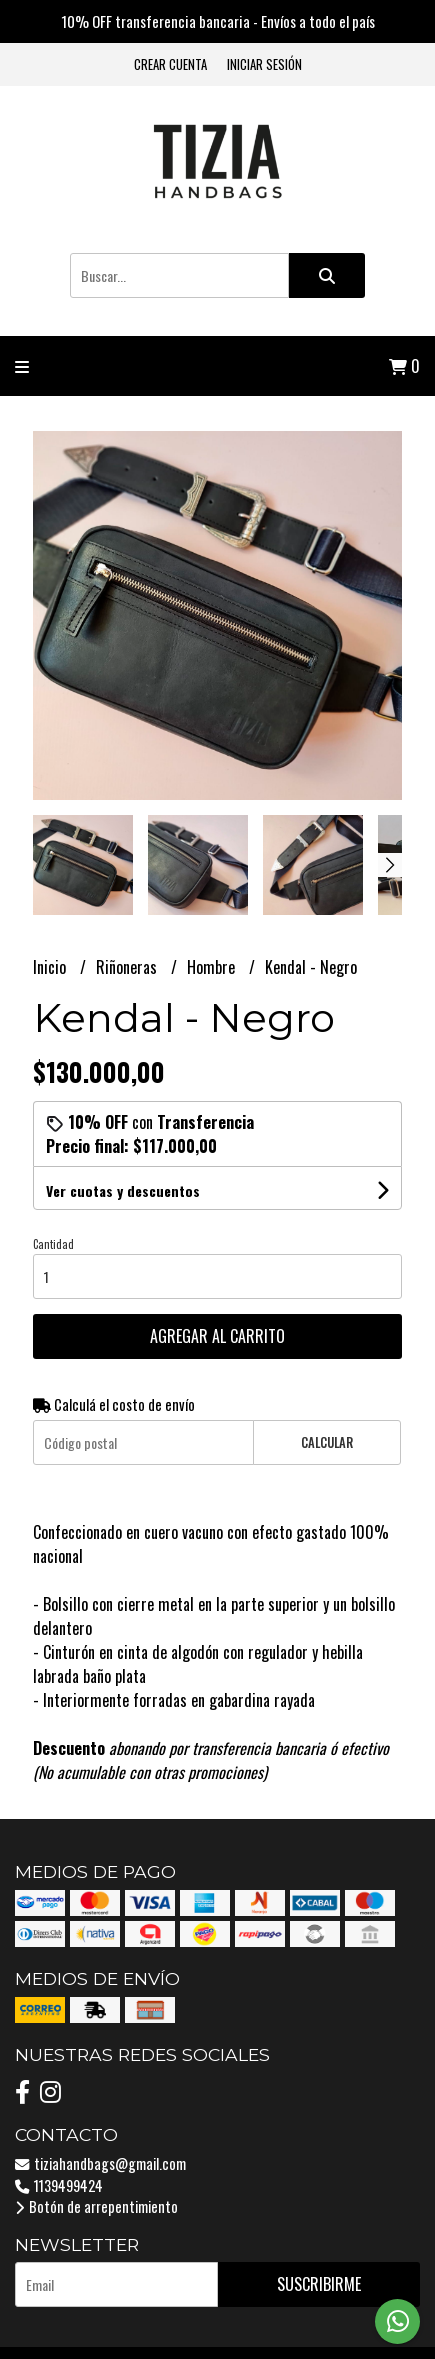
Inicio (51, 967)
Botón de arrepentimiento (96, 2206)
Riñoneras (128, 967)
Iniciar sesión (264, 64)
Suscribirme (319, 2284)
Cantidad (53, 1244)
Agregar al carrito (217, 1336)
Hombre (213, 967)
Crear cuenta (170, 64)
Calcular (327, 1442)
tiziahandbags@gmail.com (100, 2163)
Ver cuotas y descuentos (123, 1190)
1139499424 (59, 2185)
